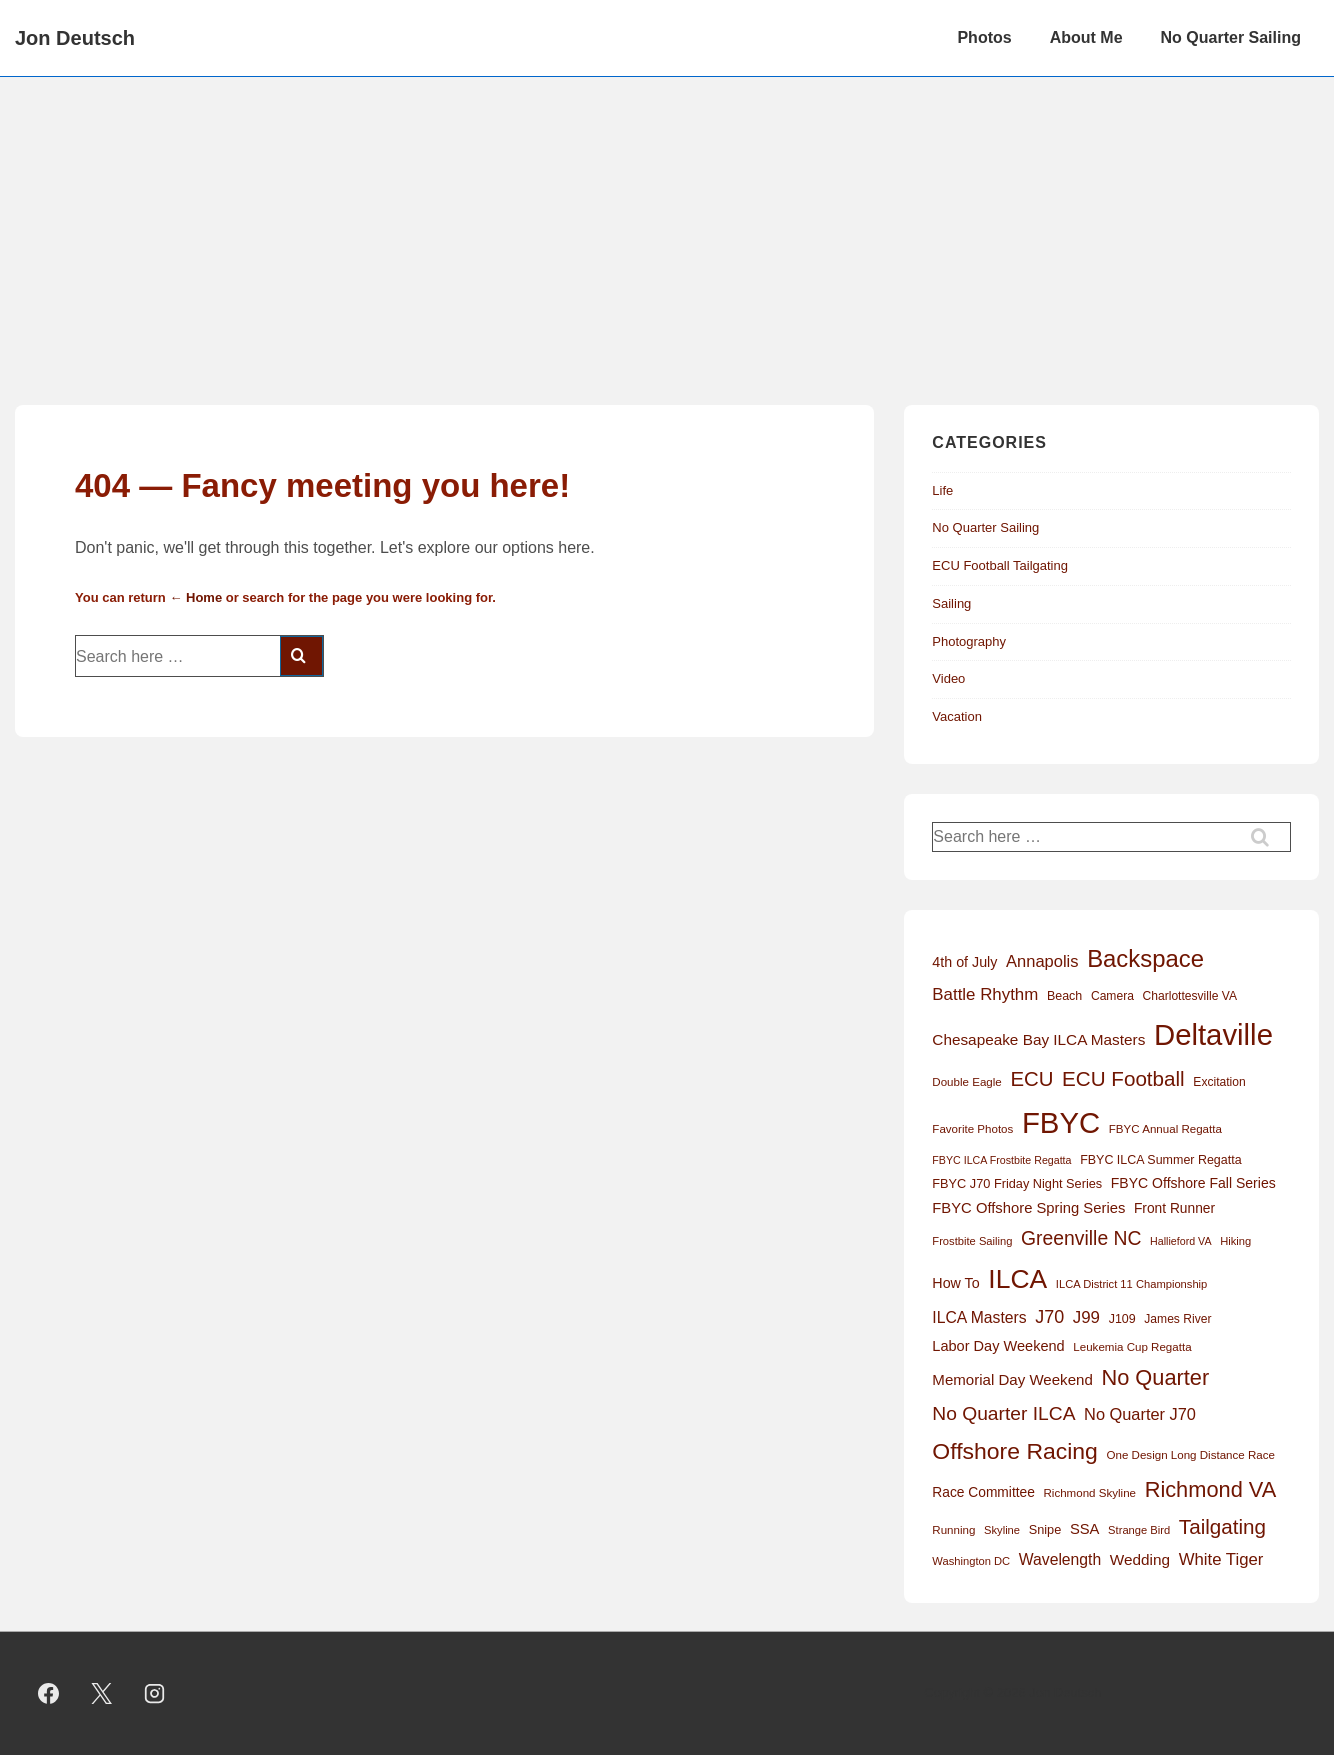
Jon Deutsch (75, 38)
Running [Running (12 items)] (953, 1530)
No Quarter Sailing (1231, 37)
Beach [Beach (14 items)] (1064, 996)
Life (942, 490)
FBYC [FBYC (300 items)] (1061, 1122)
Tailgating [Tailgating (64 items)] (1222, 1526)
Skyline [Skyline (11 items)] (1002, 1530)
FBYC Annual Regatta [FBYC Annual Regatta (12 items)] (1165, 1129)
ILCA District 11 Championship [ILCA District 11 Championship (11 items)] (1132, 1284)
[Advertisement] (667, 227)
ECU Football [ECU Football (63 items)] (1123, 1078)
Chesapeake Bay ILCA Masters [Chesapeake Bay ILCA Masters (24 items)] (1038, 1039)
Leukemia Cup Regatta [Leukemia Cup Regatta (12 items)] (1132, 1347)
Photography (969, 641)
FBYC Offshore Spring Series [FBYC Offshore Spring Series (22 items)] (1028, 1208)
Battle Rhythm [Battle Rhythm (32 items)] (985, 994)
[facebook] (49, 1693)
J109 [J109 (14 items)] (1122, 1319)
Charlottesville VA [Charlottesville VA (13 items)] (1190, 996)
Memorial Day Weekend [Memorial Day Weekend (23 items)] (1012, 1379)
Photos (984, 37)
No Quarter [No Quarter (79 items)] (1155, 1377)
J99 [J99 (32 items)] (1086, 1317)
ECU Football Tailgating (1000, 565)
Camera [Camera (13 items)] (1112, 996)
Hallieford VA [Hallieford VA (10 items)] (1180, 1241)
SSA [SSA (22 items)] (1085, 1529)
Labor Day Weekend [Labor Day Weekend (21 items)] (998, 1346)
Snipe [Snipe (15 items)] (1045, 1529)
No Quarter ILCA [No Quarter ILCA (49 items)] (1003, 1413)
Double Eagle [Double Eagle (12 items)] (966, 1082)
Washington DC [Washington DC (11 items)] (971, 1561)
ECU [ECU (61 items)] (1031, 1079)
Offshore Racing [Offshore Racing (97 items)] (1015, 1451)
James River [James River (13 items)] (1177, 1319)
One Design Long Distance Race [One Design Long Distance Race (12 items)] (1191, 1455)
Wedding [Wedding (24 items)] (1140, 1559)
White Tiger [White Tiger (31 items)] (1221, 1559)
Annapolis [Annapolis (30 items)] (1042, 961)
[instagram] (155, 1693)
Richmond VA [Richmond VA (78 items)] (1211, 1489)
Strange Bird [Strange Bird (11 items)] (1139, 1530)
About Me (1086, 37)
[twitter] (102, 1693)
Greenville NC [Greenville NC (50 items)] (1081, 1238)
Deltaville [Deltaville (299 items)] (1213, 1034)
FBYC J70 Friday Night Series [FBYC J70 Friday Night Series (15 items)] (1017, 1183)
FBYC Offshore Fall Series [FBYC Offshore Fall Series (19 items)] (1193, 1183)
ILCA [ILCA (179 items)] (1017, 1279)
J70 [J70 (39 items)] (1049, 1317)
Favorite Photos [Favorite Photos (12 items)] (972, 1129)
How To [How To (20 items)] (955, 1283)
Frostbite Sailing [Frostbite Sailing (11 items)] (972, 1241)
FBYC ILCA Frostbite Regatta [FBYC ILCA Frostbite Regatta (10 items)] (1001, 1160)
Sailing (951, 603)
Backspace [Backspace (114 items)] (1145, 958)
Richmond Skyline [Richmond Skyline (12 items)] (1089, 1493)
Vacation (957, 716)
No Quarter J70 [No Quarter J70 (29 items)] (1140, 1414)
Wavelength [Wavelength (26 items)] (1060, 1559)
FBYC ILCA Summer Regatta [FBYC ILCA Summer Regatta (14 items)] (1160, 1160)
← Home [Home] (195, 597)
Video (948, 678)
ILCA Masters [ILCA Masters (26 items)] (979, 1317)
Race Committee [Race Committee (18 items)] (983, 1492)
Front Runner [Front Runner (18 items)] (1174, 1208)
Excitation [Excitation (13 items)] (1219, 1082)
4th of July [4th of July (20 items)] (964, 962)
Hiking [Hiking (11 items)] (1235, 1241)
